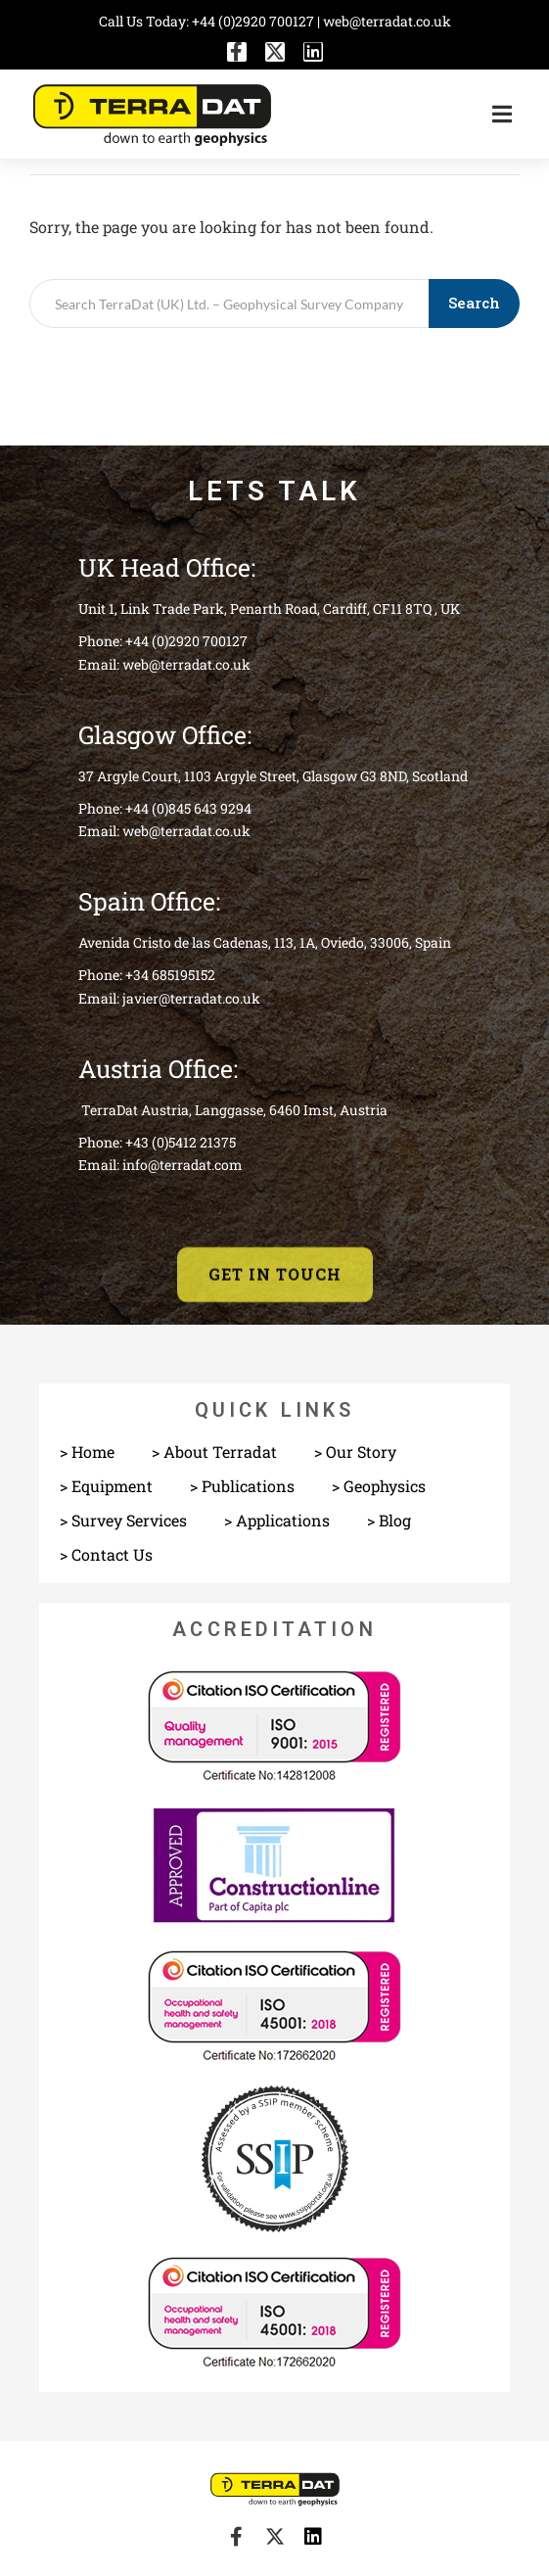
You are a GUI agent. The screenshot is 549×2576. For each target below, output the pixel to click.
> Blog (389, 1520)
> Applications (277, 1520)
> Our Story (355, 1451)
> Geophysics (379, 1485)
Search (474, 302)
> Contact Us (106, 1554)
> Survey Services (123, 1520)
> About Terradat (214, 1451)
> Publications (242, 1485)
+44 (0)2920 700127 (254, 21)
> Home (87, 1451)
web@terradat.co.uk (387, 21)
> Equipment (106, 1485)
